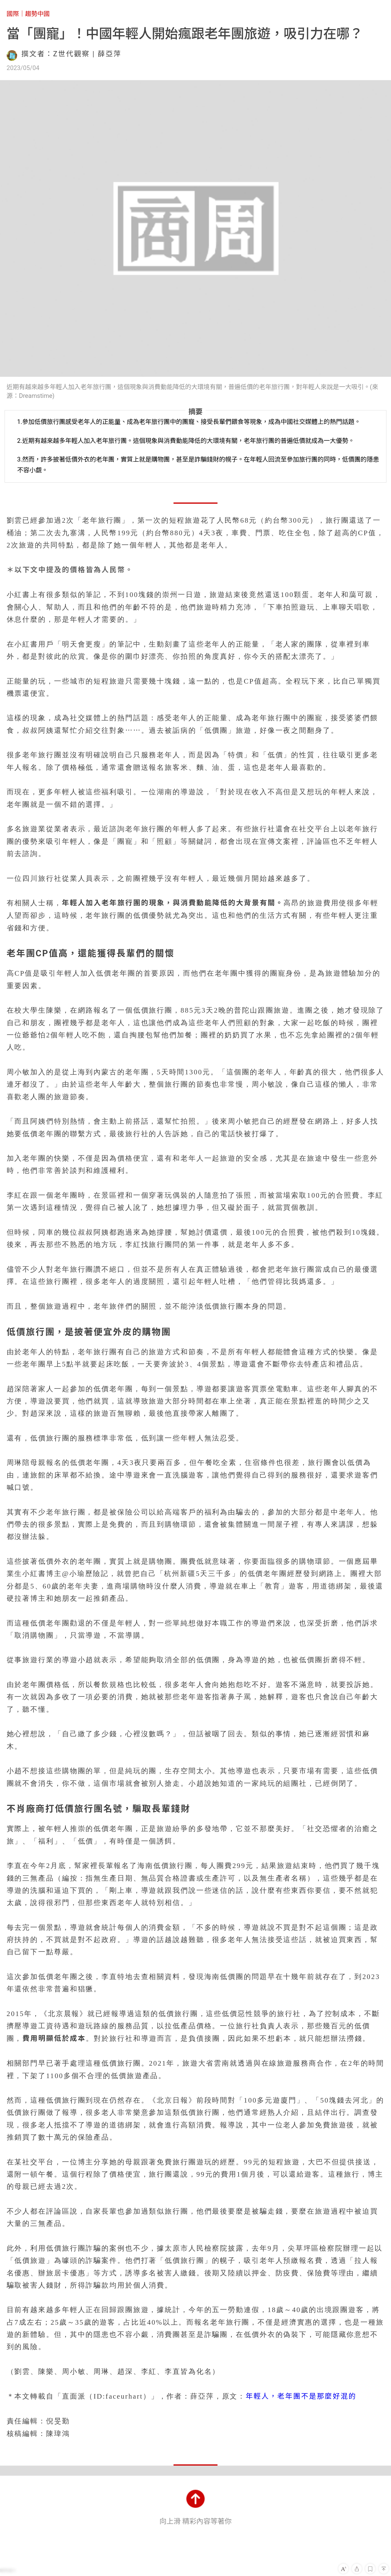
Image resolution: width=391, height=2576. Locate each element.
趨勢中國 (37, 13)
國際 (13, 13)
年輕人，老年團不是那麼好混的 (301, 2396)
